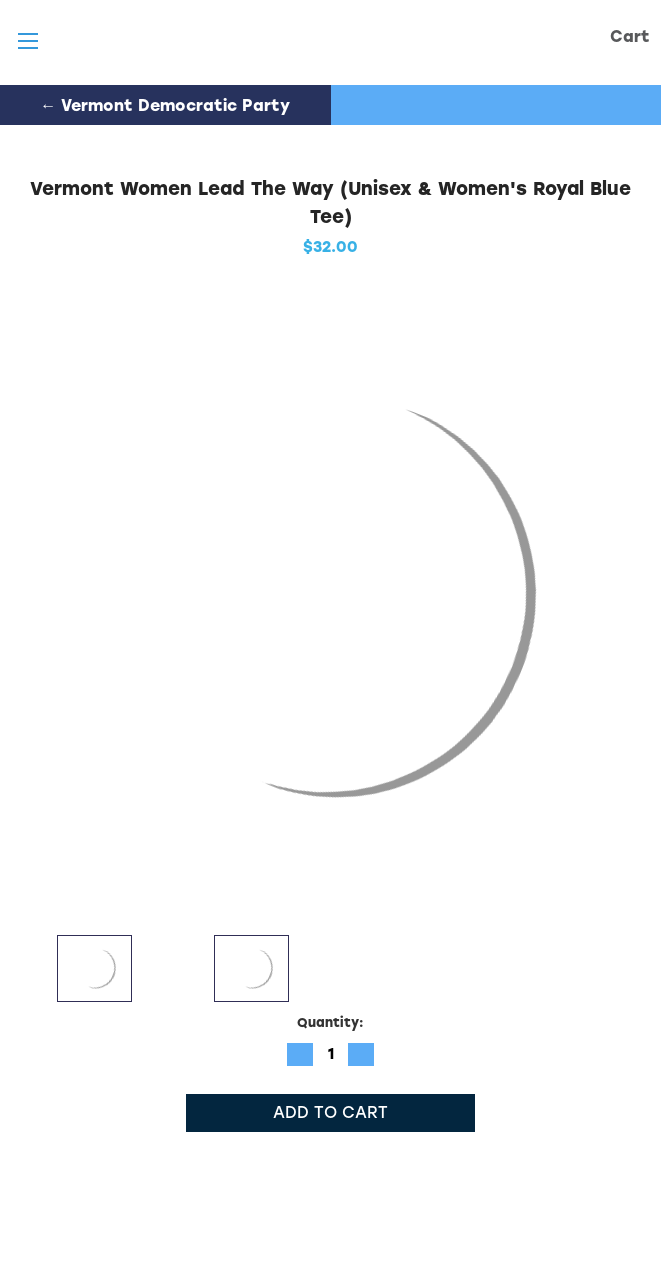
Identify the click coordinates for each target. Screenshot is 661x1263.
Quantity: (330, 1022)
